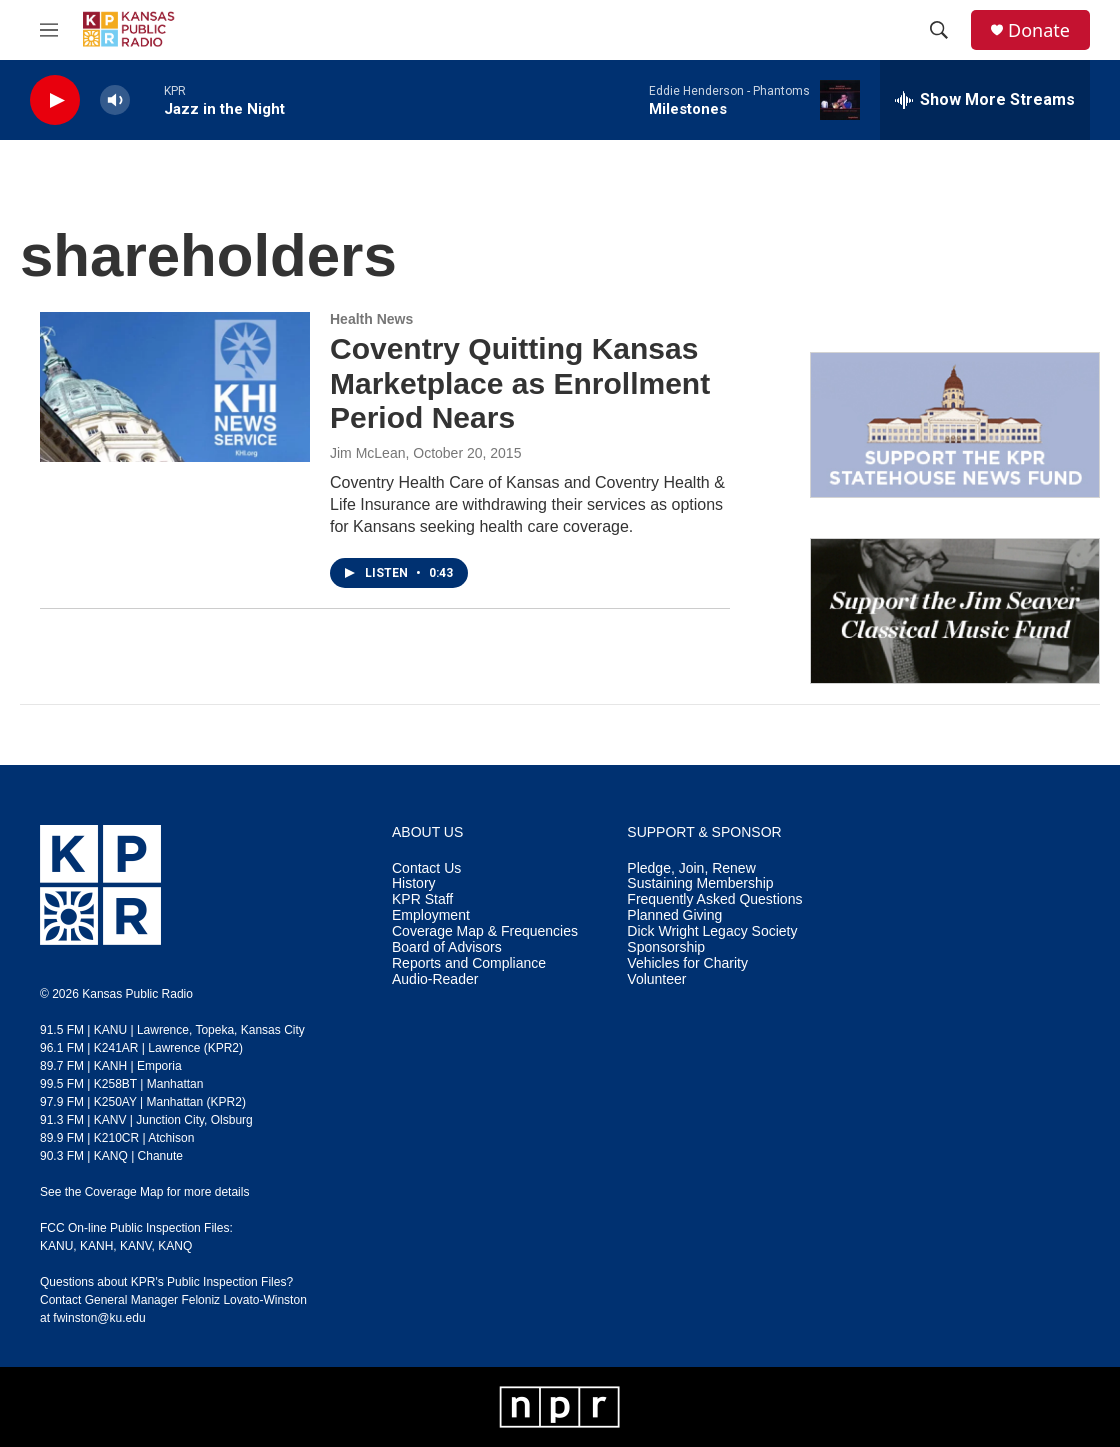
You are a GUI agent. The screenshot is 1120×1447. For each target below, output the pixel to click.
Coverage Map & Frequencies (485, 931)
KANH (96, 1246)
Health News (371, 319)
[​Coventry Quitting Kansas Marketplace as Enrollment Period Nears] (175, 387)
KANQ (175, 1246)
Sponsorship (666, 947)
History (414, 883)
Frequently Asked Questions (714, 899)
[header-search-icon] (939, 30)
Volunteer (656, 979)
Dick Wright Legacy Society (712, 931)
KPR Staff (422, 899)
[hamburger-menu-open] (49, 30)
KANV (136, 1246)
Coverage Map (124, 1192)
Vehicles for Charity (687, 963)
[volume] (115, 100)
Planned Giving (674, 915)
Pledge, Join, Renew (691, 868)
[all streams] (985, 100)
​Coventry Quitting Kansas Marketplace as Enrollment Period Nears (520, 383)
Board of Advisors (447, 947)
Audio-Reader (435, 979)
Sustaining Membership (700, 883)
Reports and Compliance (469, 963)
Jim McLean (367, 453)
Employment (431, 915)
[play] (55, 100)
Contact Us (426, 868)
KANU (56, 1246)
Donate (1039, 30)
